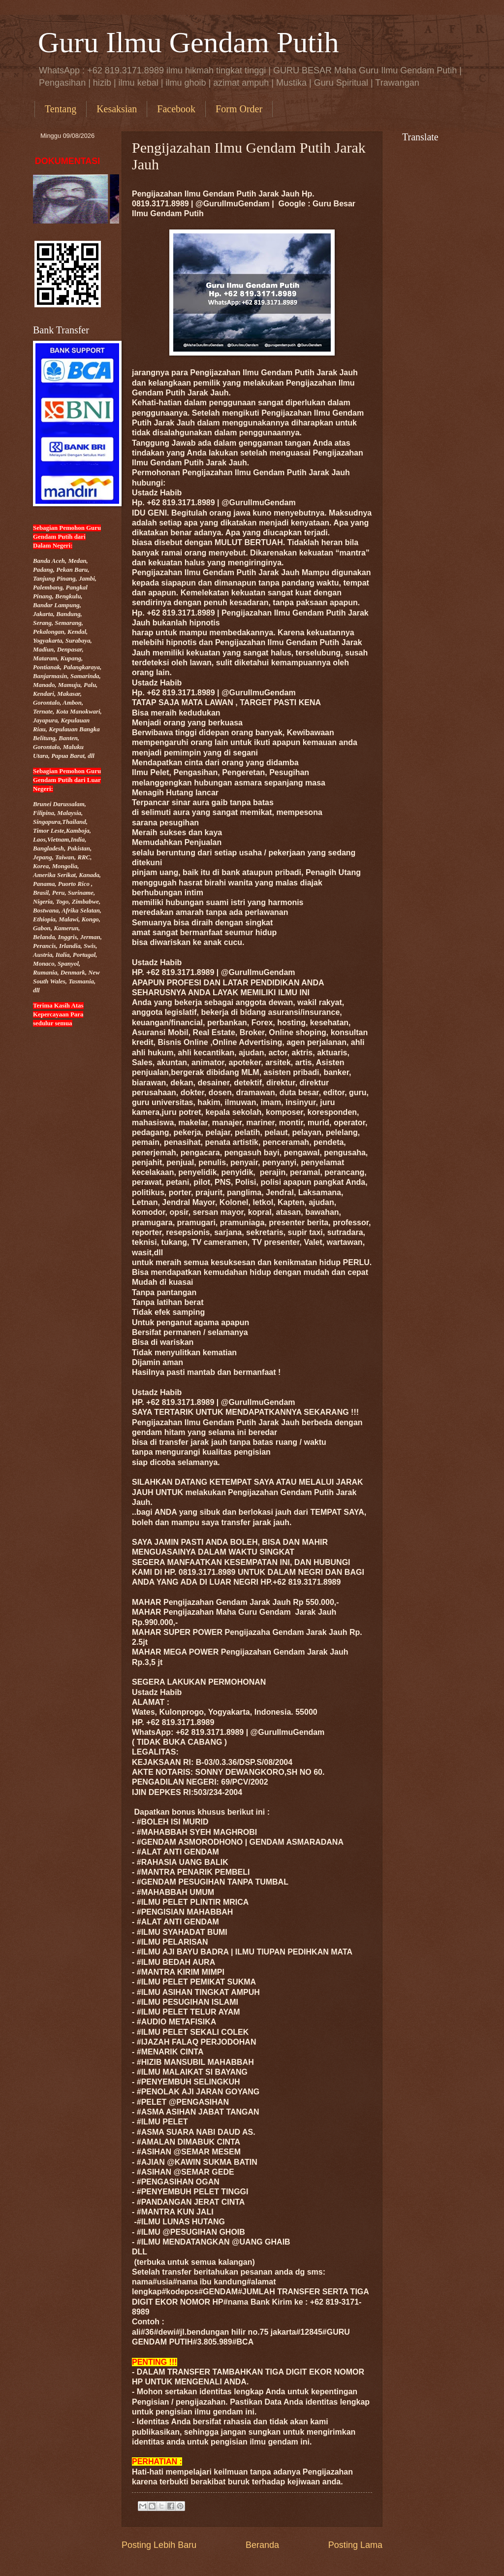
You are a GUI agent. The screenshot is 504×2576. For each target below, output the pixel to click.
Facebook (176, 108)
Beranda (262, 2545)
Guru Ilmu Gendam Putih (188, 42)
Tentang (60, 108)
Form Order (239, 108)
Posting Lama (355, 2545)
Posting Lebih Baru (159, 2545)
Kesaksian (116, 108)
